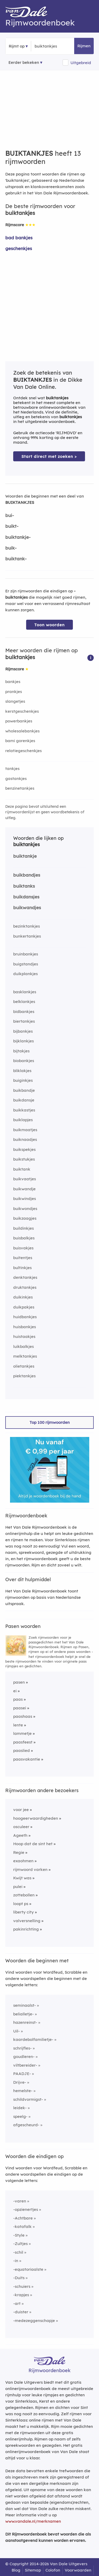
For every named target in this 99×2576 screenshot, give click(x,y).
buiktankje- (18, 537)
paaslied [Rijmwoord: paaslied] (21, 1750)
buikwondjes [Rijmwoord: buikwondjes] (25, 1208)
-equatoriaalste (28, 2269)
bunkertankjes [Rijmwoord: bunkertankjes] (27, 936)
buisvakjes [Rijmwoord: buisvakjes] (23, 1247)
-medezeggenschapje (34, 2320)
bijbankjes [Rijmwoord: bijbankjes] (23, 1031)
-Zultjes (20, 2243)
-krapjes (21, 2294)
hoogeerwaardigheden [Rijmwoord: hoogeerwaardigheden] (35, 1818)
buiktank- (16, 558)
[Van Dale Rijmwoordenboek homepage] (29, 13)
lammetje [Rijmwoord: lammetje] (22, 1733)
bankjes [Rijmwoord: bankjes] (12, 681)
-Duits (19, 2277)
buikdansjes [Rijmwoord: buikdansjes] (26, 896)
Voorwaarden (78, 2570)
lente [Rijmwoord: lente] (18, 1724)
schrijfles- (22, 2048)
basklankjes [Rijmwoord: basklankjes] (24, 991)
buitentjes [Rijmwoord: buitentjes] (22, 1257)
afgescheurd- (26, 2124)
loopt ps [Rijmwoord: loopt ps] (20, 1903)
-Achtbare (23, 2218)
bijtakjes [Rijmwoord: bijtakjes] (21, 1050)
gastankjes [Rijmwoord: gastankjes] (16, 778)
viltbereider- (25, 2065)
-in (15, 2260)
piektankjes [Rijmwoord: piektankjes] (24, 1375)
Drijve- (19, 2082)
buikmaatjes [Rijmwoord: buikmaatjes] (25, 1129)
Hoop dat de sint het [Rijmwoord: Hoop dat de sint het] (33, 1843)
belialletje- (23, 2013)
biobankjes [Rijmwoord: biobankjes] (23, 1060)
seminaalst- (24, 2005)
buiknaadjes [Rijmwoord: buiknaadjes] (25, 1139)
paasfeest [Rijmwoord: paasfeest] (22, 1742)
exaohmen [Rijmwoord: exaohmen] (23, 1860)
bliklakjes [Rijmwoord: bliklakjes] (22, 1070)
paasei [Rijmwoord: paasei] (19, 1707)
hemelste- (22, 2090)
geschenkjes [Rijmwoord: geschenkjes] (18, 248)
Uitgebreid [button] (80, 62)
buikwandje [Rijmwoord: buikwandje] (24, 1188)
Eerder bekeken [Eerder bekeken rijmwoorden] (23, 62)
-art (17, 2303)
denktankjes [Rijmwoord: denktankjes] (25, 1277)
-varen (19, 2201)
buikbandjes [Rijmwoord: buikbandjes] (26, 875)
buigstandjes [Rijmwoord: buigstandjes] (25, 963)
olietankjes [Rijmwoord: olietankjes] (23, 1366)
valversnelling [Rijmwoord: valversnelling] (26, 1920)
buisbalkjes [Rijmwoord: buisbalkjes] (24, 1237)
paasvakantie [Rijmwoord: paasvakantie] (26, 1759)
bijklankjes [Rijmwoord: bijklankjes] (23, 1040)
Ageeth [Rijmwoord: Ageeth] (20, 1835)
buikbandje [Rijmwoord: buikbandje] (24, 1090)
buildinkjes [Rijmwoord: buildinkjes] (23, 1228)
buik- (11, 548)
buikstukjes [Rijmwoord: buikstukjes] (24, 1159)
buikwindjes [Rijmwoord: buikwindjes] (24, 1198)
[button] (90, 657)
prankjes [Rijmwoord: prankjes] (13, 691)
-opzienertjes (25, 2209)
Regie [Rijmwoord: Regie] (18, 1852)
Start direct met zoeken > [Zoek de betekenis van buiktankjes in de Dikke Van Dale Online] (49, 456)
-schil (18, 2252)
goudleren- (24, 2056)
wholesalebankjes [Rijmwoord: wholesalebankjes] (22, 730)
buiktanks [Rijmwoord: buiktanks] (24, 886)
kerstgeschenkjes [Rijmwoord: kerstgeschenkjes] (22, 711)
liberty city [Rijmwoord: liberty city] (23, 1912)
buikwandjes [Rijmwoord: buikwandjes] (27, 907)
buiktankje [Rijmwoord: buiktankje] (25, 856)
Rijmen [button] (84, 45)
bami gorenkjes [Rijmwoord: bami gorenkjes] (20, 740)
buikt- (11, 526)
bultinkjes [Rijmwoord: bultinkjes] (22, 1267)
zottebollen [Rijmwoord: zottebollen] (24, 1894)
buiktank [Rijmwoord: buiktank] (21, 1169)
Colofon (52, 2570)
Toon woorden (49, 624)
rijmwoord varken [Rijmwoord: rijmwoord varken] (30, 1869)
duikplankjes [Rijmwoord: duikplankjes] (25, 973)
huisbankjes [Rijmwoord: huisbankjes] (24, 1326)
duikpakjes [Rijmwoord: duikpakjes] (23, 1307)
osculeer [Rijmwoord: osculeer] (21, 1826)
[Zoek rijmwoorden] (60, 46)
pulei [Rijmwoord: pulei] (17, 1886)
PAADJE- (22, 2073)
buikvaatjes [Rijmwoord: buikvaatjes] (24, 1178)
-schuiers (21, 2286)
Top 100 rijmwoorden (50, 1422)
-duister (20, 2311)
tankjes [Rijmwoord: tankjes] (12, 768)
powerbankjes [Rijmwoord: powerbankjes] (18, 720)
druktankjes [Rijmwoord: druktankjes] (24, 1287)
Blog (16, 2570)
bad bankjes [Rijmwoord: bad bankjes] (18, 237)
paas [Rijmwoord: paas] (18, 1699)
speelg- (20, 2116)
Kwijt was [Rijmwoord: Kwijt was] (22, 1877)
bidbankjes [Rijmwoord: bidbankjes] (23, 1011)
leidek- (20, 2107)
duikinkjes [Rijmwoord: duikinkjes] (23, 1297)
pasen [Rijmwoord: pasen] (19, 1682)
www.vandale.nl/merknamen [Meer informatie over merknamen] (33, 2521)
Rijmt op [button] (17, 46)
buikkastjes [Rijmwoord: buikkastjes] (24, 1110)
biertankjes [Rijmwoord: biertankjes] (24, 1021)
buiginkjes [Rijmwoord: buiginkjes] (23, 1080)
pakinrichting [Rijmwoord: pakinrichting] (26, 1929)
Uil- (16, 2031)
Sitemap (33, 2570)
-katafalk (22, 2226)
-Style (19, 2235)
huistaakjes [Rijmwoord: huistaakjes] (24, 1336)
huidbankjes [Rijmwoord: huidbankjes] (25, 1316)
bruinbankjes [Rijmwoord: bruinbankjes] (25, 953)
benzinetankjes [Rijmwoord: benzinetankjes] (19, 788)
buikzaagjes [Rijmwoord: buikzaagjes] (24, 1218)
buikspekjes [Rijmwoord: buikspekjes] (24, 1149)
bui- (9, 515)
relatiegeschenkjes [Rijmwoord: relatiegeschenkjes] (23, 750)
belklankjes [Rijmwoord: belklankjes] (24, 1001)
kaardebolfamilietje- (33, 2039)
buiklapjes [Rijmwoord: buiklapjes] (23, 1119)
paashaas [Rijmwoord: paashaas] (22, 1716)
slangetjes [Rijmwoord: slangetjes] (15, 701)
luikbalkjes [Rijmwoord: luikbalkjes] (23, 1346)
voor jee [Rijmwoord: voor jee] (21, 1809)
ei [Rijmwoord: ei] (15, 1690)
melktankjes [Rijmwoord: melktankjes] (25, 1356)
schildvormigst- (28, 2099)
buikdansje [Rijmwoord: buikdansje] (23, 1100)
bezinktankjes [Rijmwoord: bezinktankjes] (26, 926)
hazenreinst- (25, 2022)
